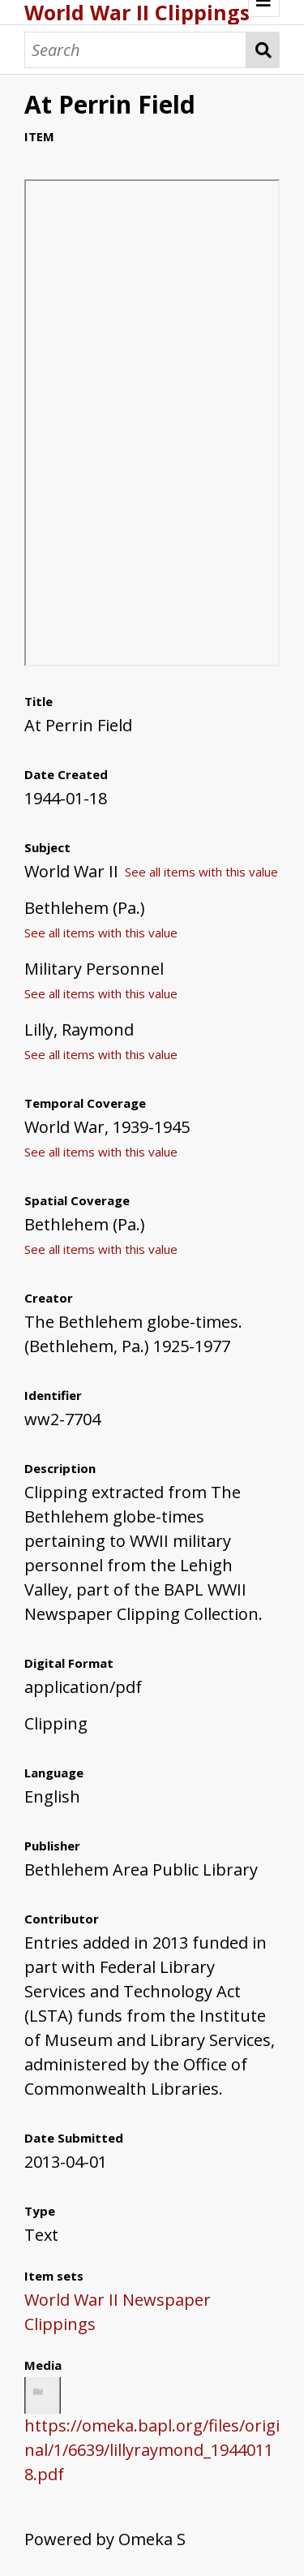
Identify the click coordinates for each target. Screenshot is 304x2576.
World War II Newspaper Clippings (117, 2312)
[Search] (135, 50)
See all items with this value (201, 872)
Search (263, 50)
